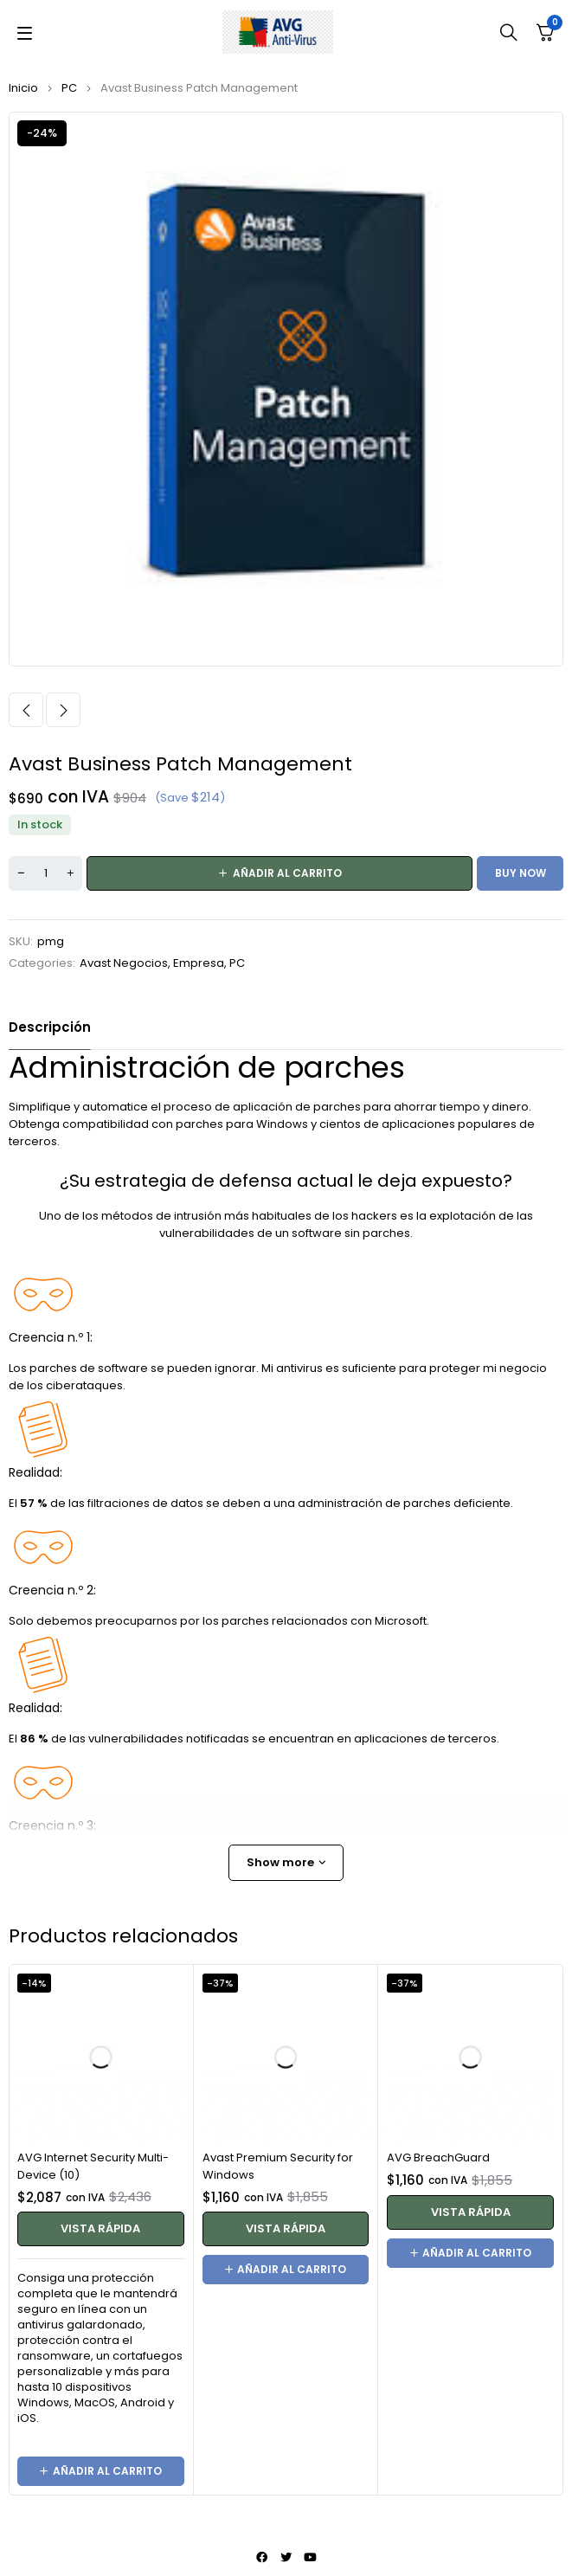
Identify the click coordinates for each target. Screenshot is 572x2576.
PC (69, 88)
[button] (100, 2471)
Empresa (198, 963)
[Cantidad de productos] (45, 873)
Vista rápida (100, 2228)
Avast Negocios (124, 963)
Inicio (23, 88)
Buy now (520, 873)
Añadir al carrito (287, 873)
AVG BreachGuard (438, 2157)
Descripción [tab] (50, 1027)
